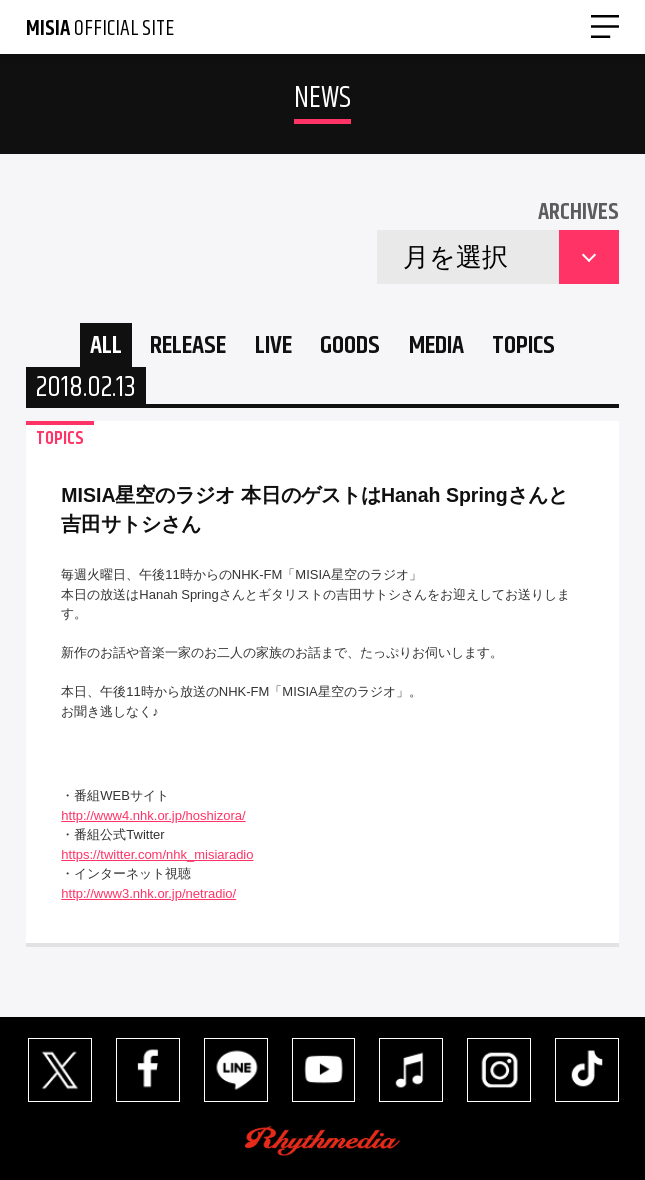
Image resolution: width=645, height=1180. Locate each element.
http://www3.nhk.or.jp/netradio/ (148, 893)
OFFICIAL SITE (100, 29)
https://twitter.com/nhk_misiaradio (157, 854)
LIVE (273, 345)
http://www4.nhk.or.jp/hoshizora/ (153, 815)
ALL (106, 345)
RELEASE (188, 345)
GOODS (350, 345)
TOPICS (523, 345)
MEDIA (436, 345)
